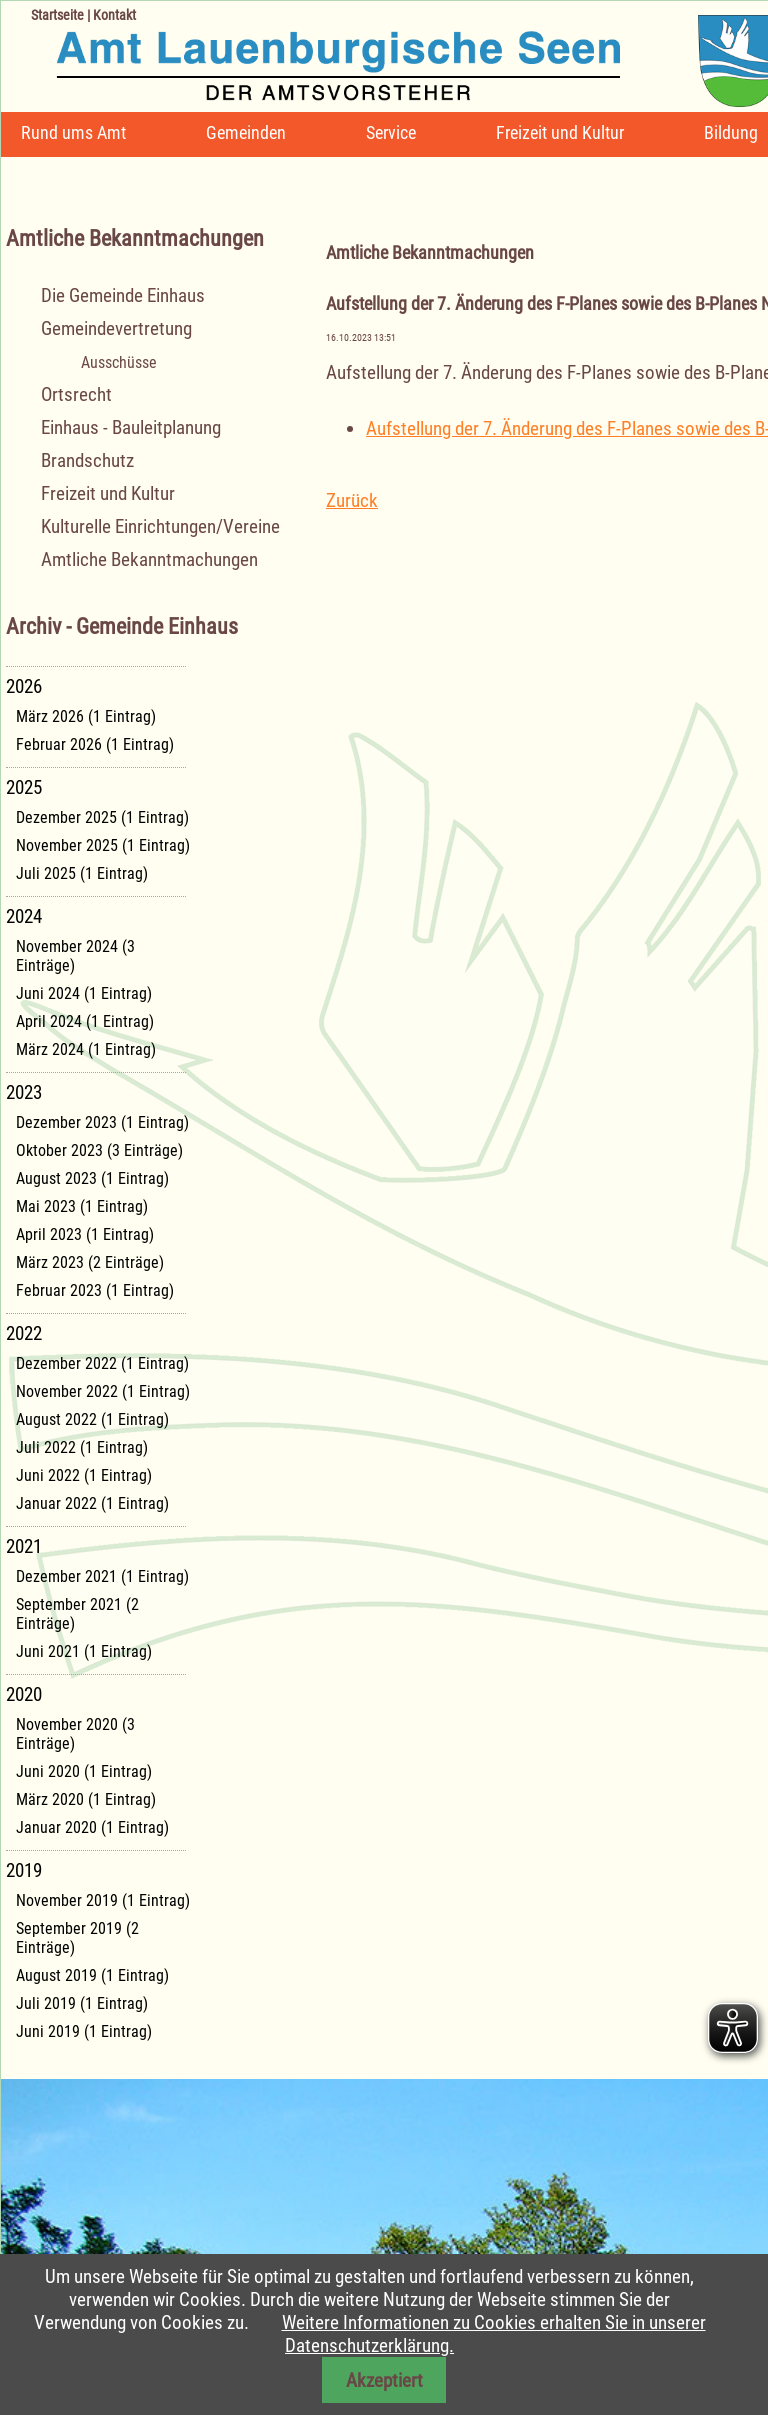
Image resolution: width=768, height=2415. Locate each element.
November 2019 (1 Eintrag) (103, 1900)
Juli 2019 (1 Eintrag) (82, 2003)
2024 (24, 916)
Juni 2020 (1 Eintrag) (84, 1771)
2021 (24, 1546)
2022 (24, 1333)
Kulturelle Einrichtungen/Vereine (160, 526)
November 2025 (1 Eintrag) (103, 845)
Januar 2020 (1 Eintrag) (92, 1827)
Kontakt (114, 15)
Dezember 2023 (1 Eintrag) (102, 1122)
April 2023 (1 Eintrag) (85, 1234)
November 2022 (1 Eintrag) (103, 1391)
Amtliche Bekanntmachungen (149, 559)
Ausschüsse (119, 362)
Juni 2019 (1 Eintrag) (84, 2031)
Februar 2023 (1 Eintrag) (95, 1290)
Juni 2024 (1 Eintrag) (84, 993)
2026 (24, 686)
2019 (24, 1870)
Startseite (57, 15)
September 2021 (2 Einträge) (77, 1614)
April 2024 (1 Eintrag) (85, 1021)
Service (391, 132)
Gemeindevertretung (116, 328)
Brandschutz (87, 460)
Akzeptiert (384, 2380)
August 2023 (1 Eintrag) (92, 1178)
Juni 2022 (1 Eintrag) (84, 1475)
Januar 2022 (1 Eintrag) (92, 1503)
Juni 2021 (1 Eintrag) (84, 1651)
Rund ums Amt (73, 132)
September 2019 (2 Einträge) (77, 1938)
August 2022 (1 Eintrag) (92, 1419)
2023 (24, 1092)
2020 (24, 1694)
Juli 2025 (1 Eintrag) (82, 873)
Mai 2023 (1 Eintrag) (82, 1206)
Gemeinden (246, 132)
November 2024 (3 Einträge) (75, 956)
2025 (24, 787)
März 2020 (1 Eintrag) (86, 1799)
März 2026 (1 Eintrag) (86, 716)
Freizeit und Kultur (560, 132)
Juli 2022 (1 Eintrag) (82, 1447)
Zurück (352, 500)
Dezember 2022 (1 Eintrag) (102, 1363)
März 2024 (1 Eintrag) (86, 1049)
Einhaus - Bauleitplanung (131, 427)
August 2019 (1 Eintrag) (92, 1975)
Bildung (731, 132)
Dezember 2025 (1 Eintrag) (102, 817)
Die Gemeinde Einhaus (123, 295)
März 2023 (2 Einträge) (90, 1262)
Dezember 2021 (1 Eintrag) (102, 1576)
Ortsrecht (76, 394)
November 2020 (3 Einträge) (75, 1734)
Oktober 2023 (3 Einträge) (99, 1150)
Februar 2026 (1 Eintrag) (95, 744)
